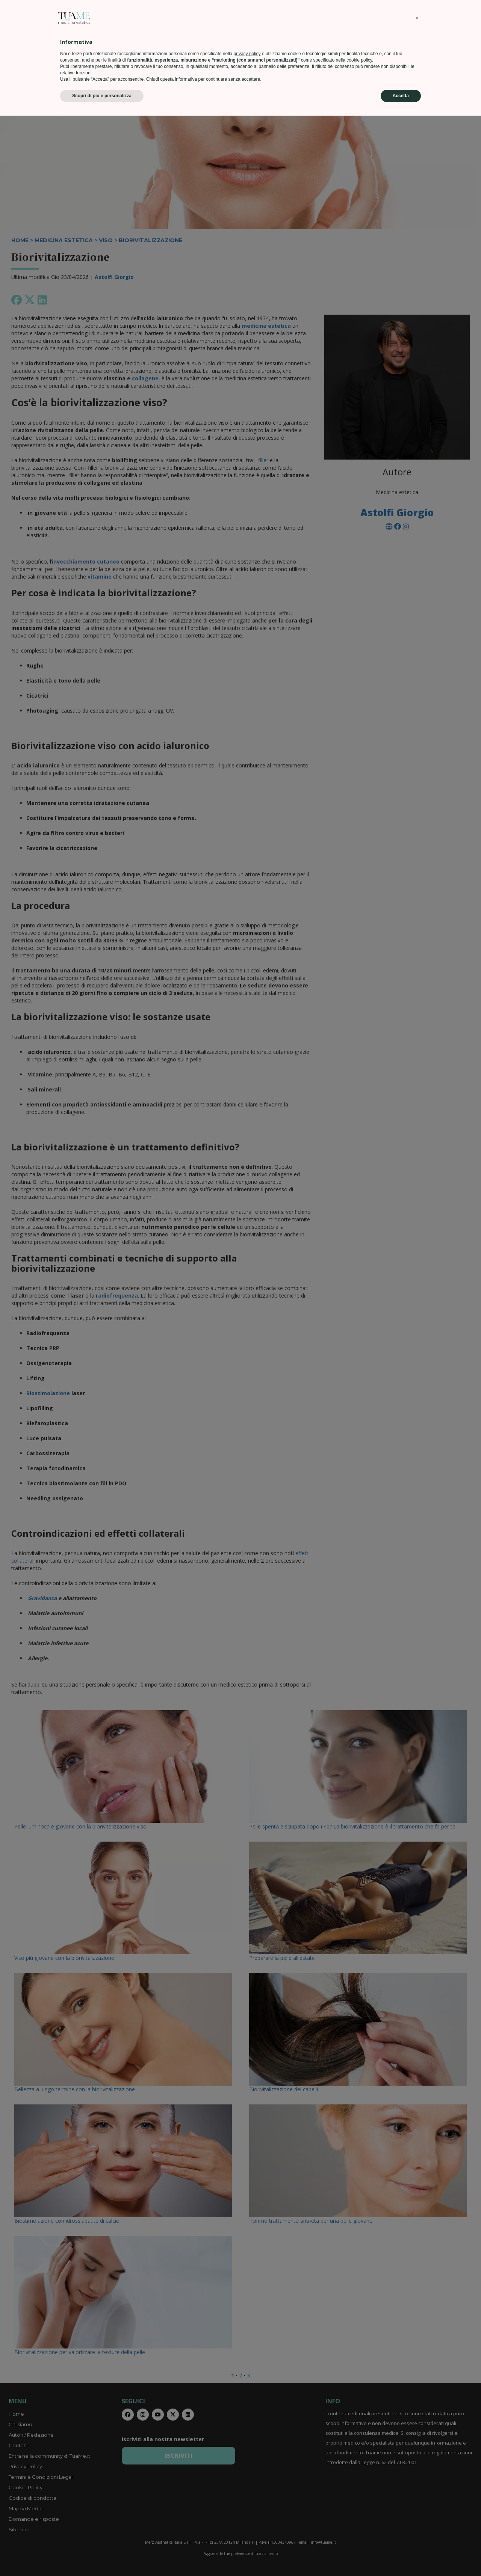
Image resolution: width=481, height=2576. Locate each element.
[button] (417, 2478)
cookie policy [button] (359, 2520)
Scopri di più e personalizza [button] (102, 2556)
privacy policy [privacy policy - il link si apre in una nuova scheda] (247, 2514)
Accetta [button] (401, 2556)
